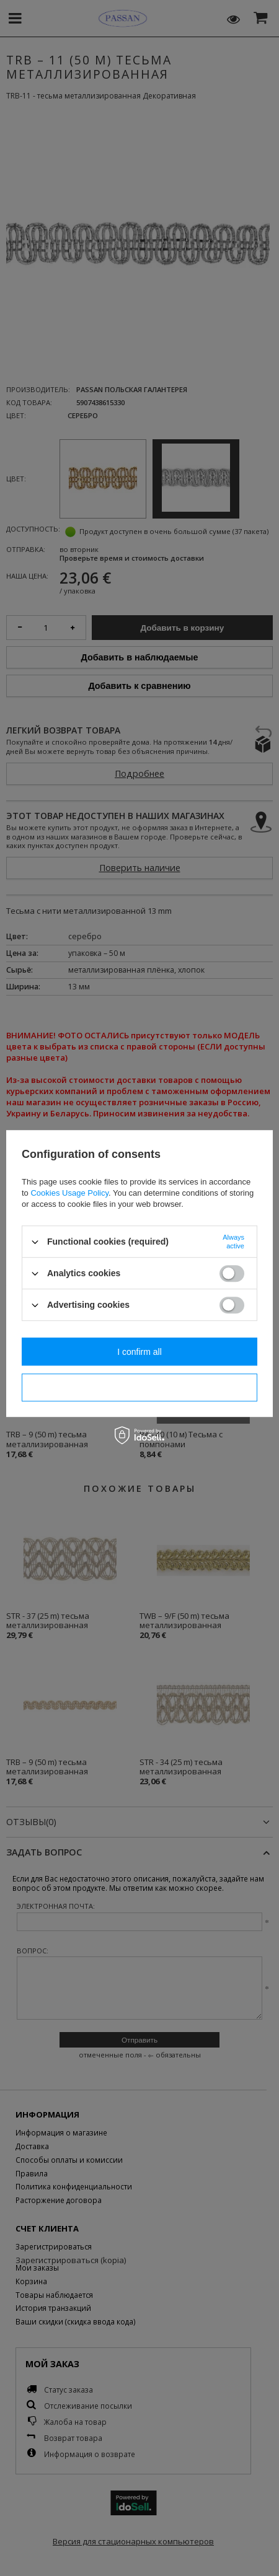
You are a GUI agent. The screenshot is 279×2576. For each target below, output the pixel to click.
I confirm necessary (139, 1388)
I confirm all (139, 1352)
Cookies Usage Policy (69, 1193)
